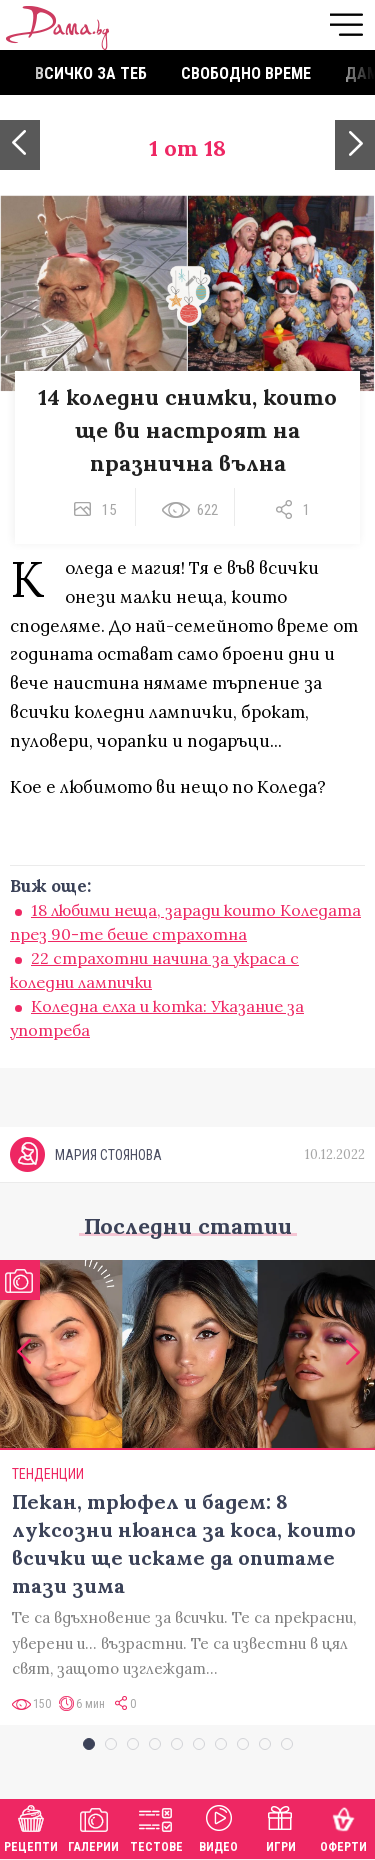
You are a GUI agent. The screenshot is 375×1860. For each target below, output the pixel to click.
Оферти (343, 1826)
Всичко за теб (91, 73)
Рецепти (31, 1826)
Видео (218, 1826)
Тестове (156, 1826)
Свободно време (246, 73)
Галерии (93, 1826)
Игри (281, 1826)
